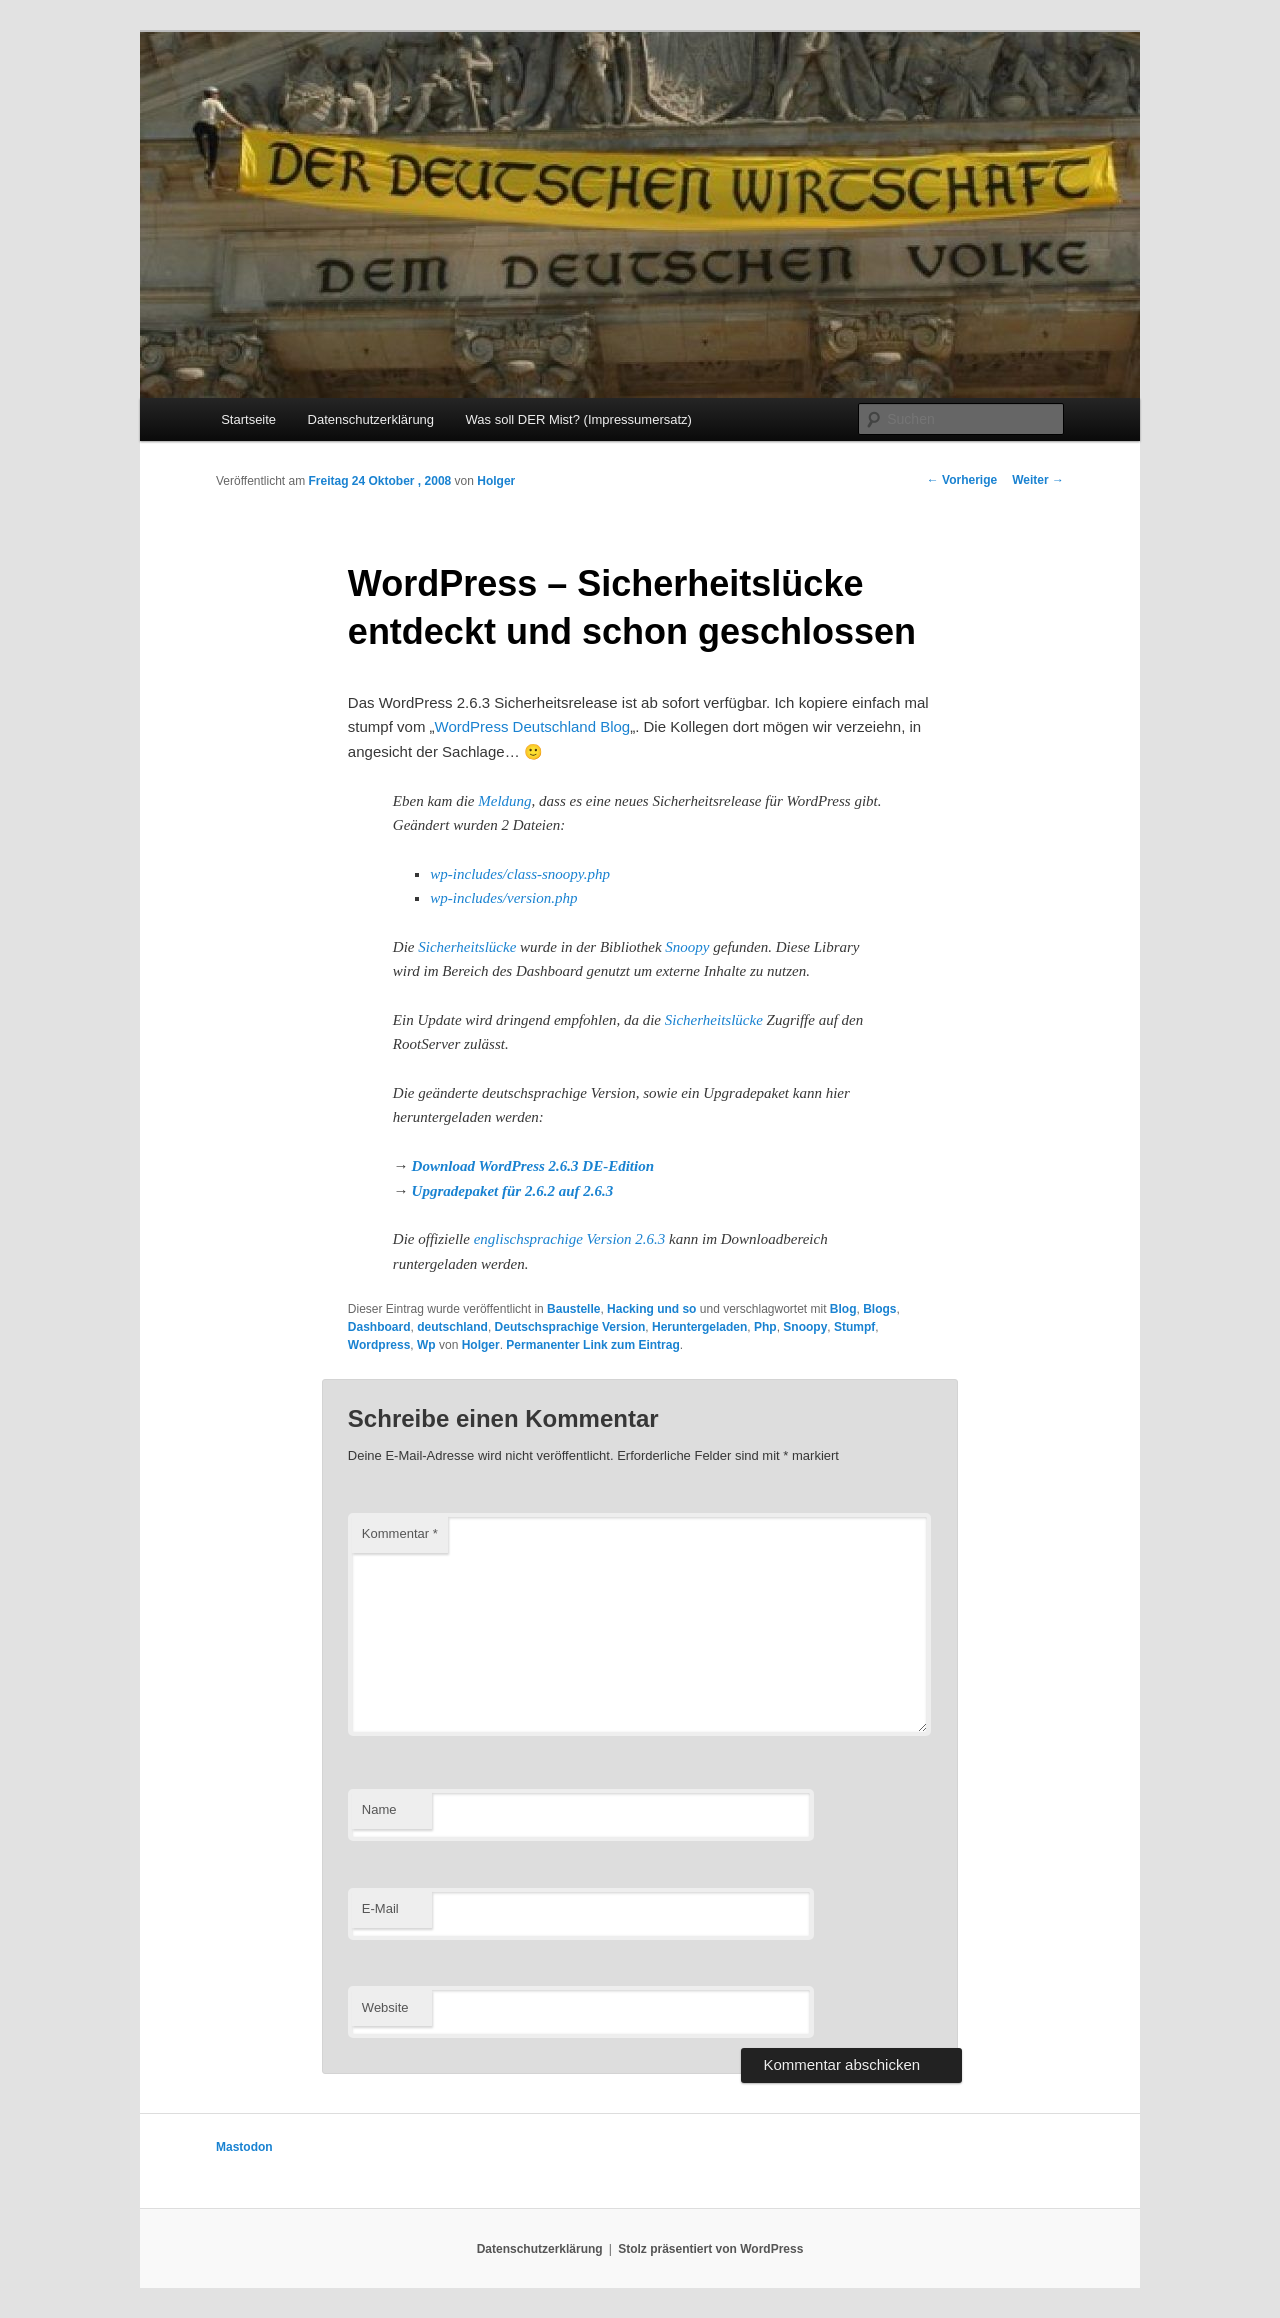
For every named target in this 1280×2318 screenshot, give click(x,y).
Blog (843, 1309)
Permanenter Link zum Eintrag (592, 1345)
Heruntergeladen (699, 1327)
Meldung (504, 801)
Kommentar (400, 1533)
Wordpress (379, 1345)
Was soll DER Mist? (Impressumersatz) (579, 419)
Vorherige (962, 480)
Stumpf (854, 1327)
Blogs (879, 1309)
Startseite (248, 419)
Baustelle (573, 1309)
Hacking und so (651, 1309)
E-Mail (380, 1908)
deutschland (452, 1327)
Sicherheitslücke (467, 947)
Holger (496, 481)
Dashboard (379, 1327)
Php (765, 1327)
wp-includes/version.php (503, 898)
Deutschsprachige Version (570, 1327)
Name (379, 1809)
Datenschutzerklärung (371, 419)
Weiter (1038, 480)
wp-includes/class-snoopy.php (520, 874)
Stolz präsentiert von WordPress (710, 2249)
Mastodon (244, 2147)
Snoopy (687, 947)
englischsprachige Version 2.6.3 (570, 1239)
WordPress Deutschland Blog (533, 726)
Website (385, 2007)
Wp (426, 1345)
